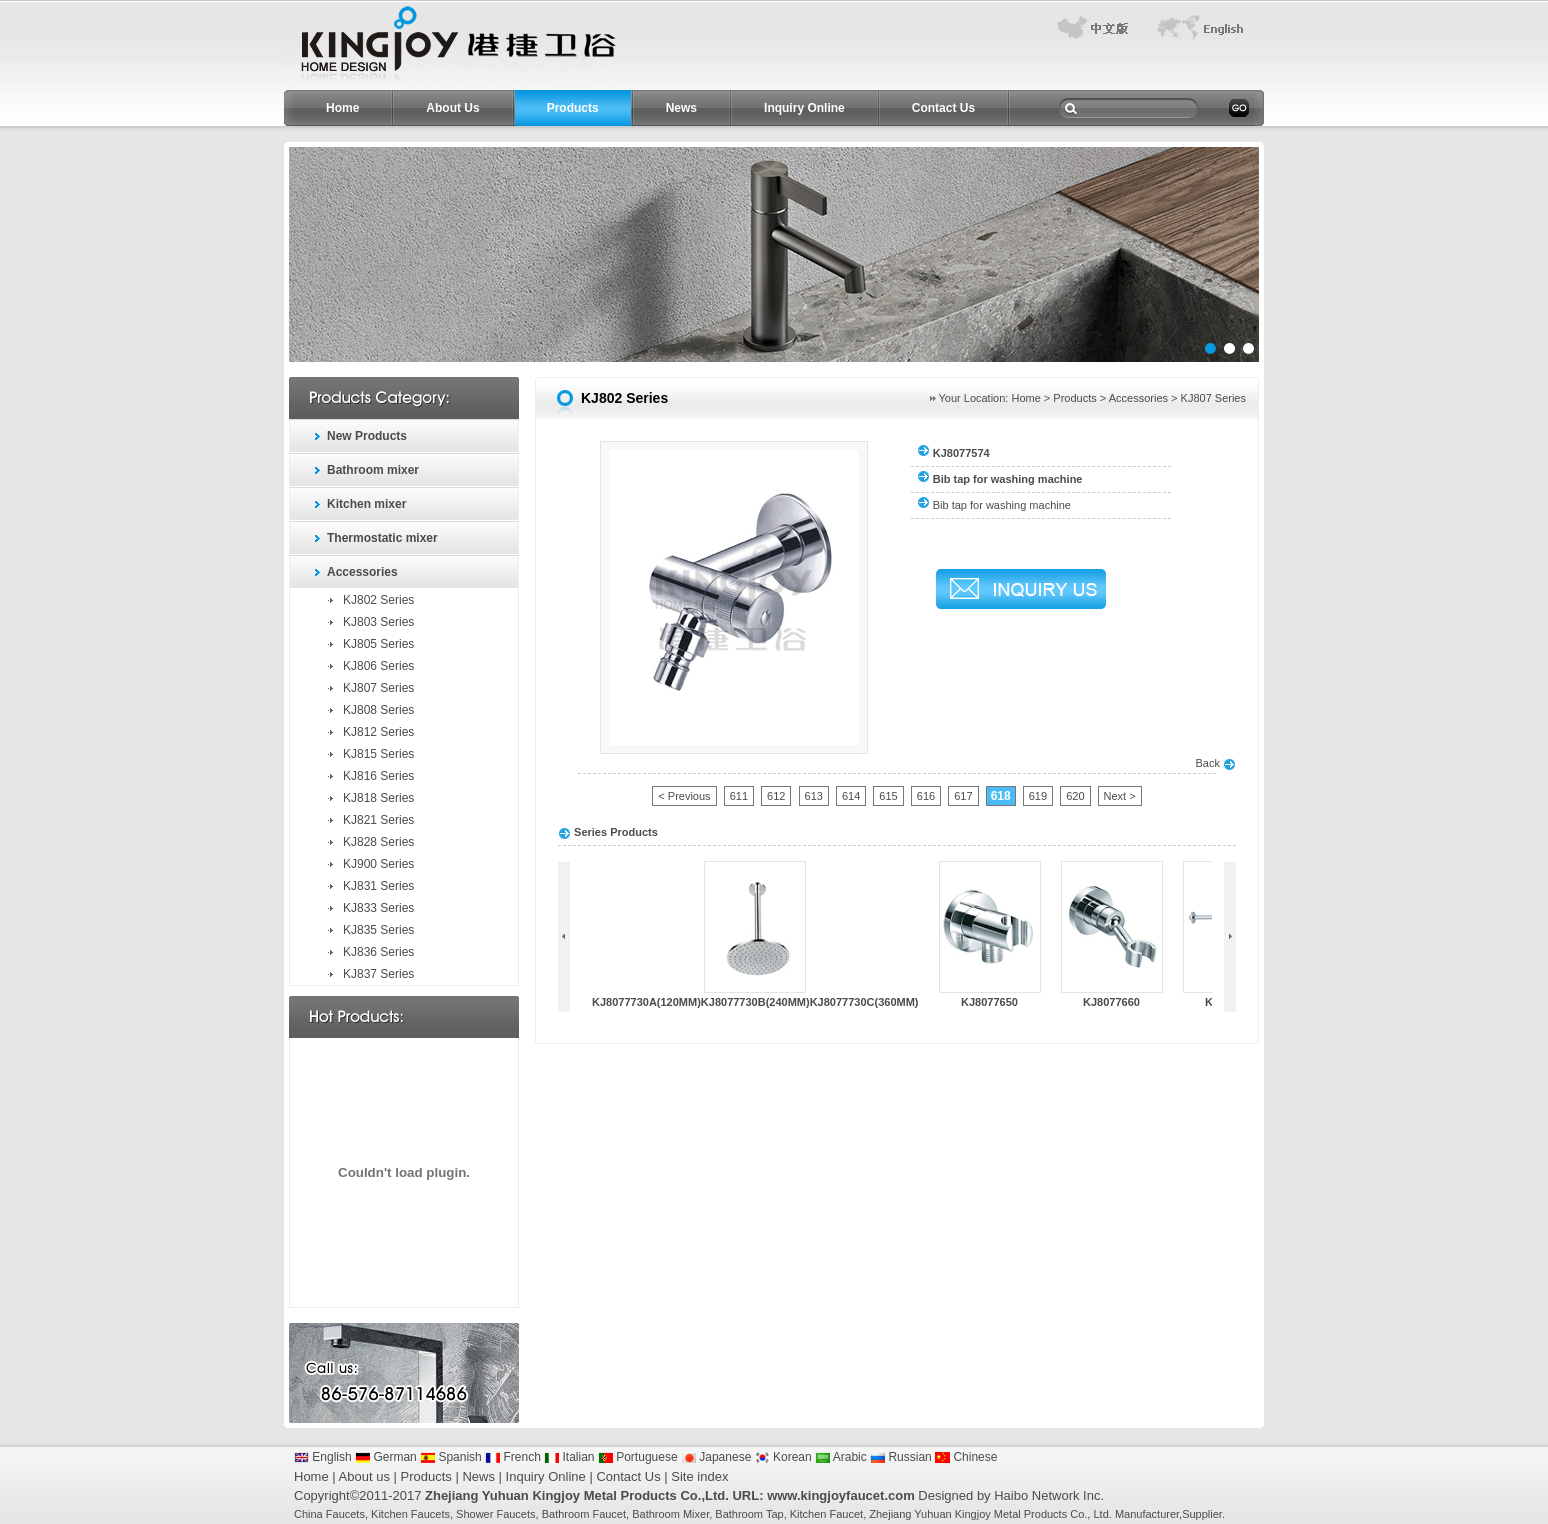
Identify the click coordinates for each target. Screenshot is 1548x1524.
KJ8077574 (961, 453)
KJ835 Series (378, 930)
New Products (367, 436)
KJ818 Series (378, 798)
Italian (569, 1457)
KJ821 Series (378, 820)
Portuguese (638, 1457)
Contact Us (943, 108)
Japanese (716, 1457)
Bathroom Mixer (670, 1514)
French (513, 1457)
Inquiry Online (804, 108)
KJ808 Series (378, 710)
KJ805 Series (378, 644)
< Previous (684, 796)
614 (851, 796)
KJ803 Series (378, 622)
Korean (783, 1457)
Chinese (966, 1457)
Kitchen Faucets (410, 1514)
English (323, 1457)
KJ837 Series (378, 974)
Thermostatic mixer (382, 538)
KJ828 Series (378, 842)
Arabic (841, 1457)
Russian (901, 1457)
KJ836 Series (378, 952)
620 (1075, 796)
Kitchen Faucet (826, 1514)
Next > (1120, 796)
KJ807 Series (378, 688)
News (681, 108)
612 (776, 796)
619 (1038, 796)
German (386, 1457)
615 (888, 796)
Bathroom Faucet (584, 1514)
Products (573, 108)
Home (342, 108)
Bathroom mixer (373, 470)
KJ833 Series (378, 908)
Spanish (451, 1457)
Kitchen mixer (366, 504)
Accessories (362, 572)
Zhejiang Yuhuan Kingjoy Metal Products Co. (978, 1514)
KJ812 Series (378, 732)
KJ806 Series (378, 666)
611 (739, 796)
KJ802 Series (378, 600)
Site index (699, 1476)
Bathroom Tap (749, 1514)
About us (364, 1476)
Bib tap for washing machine (1002, 505)
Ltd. (1102, 1514)
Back (1215, 763)
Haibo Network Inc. (1049, 1495)
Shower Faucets (495, 1514)
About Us (452, 108)
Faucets (345, 1514)
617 (963, 796)
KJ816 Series (378, 776)
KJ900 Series (378, 864)
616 (926, 796)
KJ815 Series (378, 754)
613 (814, 796)
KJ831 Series (378, 886)
